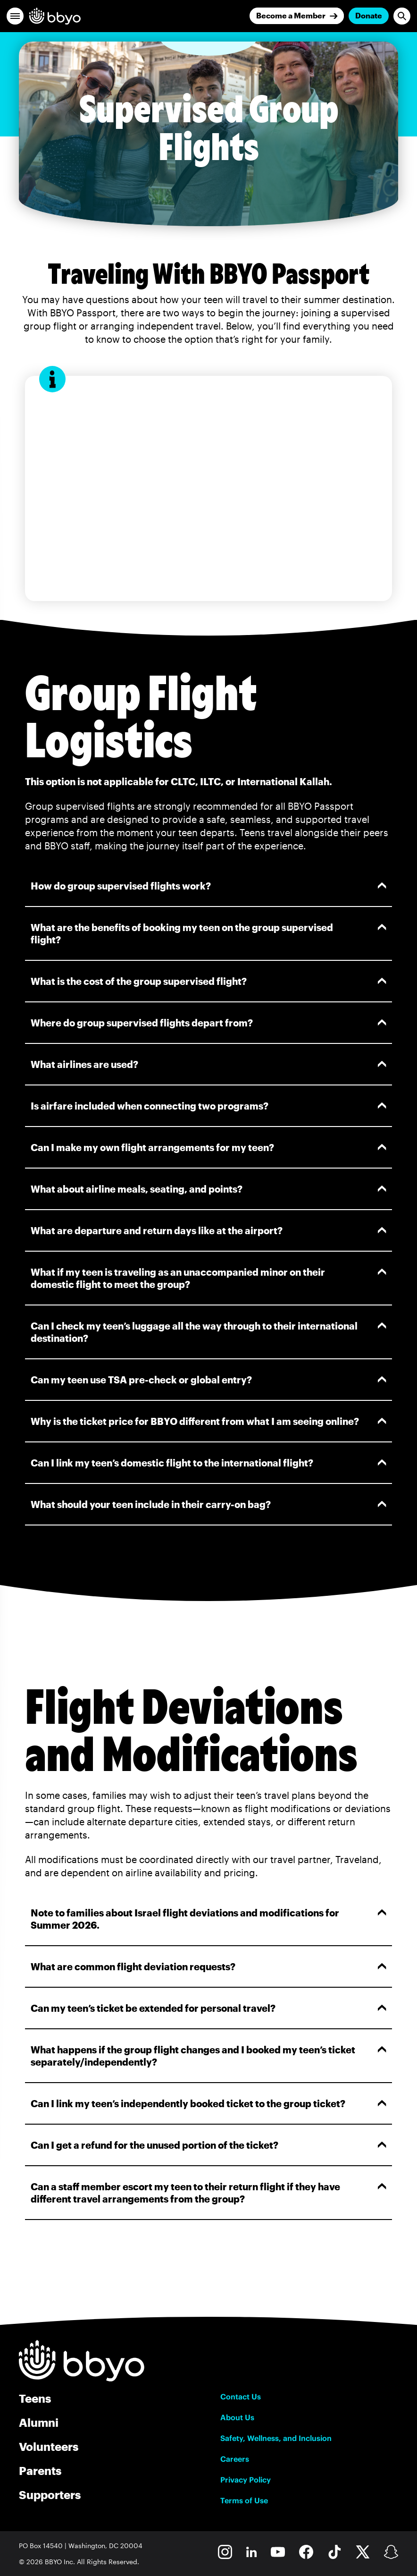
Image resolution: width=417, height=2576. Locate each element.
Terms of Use (244, 2500)
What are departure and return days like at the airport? (208, 1230)
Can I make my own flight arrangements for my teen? (208, 1147)
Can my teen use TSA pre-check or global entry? (208, 1379)
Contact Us (240, 2396)
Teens (35, 2398)
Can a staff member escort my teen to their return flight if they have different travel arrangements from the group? (208, 2192)
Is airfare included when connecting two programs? (208, 1105)
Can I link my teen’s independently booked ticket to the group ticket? (208, 2103)
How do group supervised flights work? (208, 885)
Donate (368, 15)
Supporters (50, 2494)
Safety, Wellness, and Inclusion (276, 2438)
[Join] (297, 16)
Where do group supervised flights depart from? (208, 1022)
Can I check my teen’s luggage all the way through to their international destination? (208, 1332)
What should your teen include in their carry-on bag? (208, 1504)
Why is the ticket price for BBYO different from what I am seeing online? (208, 1421)
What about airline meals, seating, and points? (208, 1189)
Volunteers (48, 2446)
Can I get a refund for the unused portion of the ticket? (208, 2145)
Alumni (38, 2422)
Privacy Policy (245, 2479)
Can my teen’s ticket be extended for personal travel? (208, 2008)
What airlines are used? (208, 1064)
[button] (15, 16)
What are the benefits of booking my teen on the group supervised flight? (208, 933)
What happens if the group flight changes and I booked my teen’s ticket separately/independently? (208, 2056)
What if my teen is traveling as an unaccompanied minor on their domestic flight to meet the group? (208, 1278)
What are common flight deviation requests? (208, 1966)
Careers (234, 2459)
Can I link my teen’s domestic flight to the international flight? (208, 1462)
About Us (237, 2417)
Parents (40, 2470)
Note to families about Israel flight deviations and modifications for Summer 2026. (208, 1919)
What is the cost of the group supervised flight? (208, 981)
